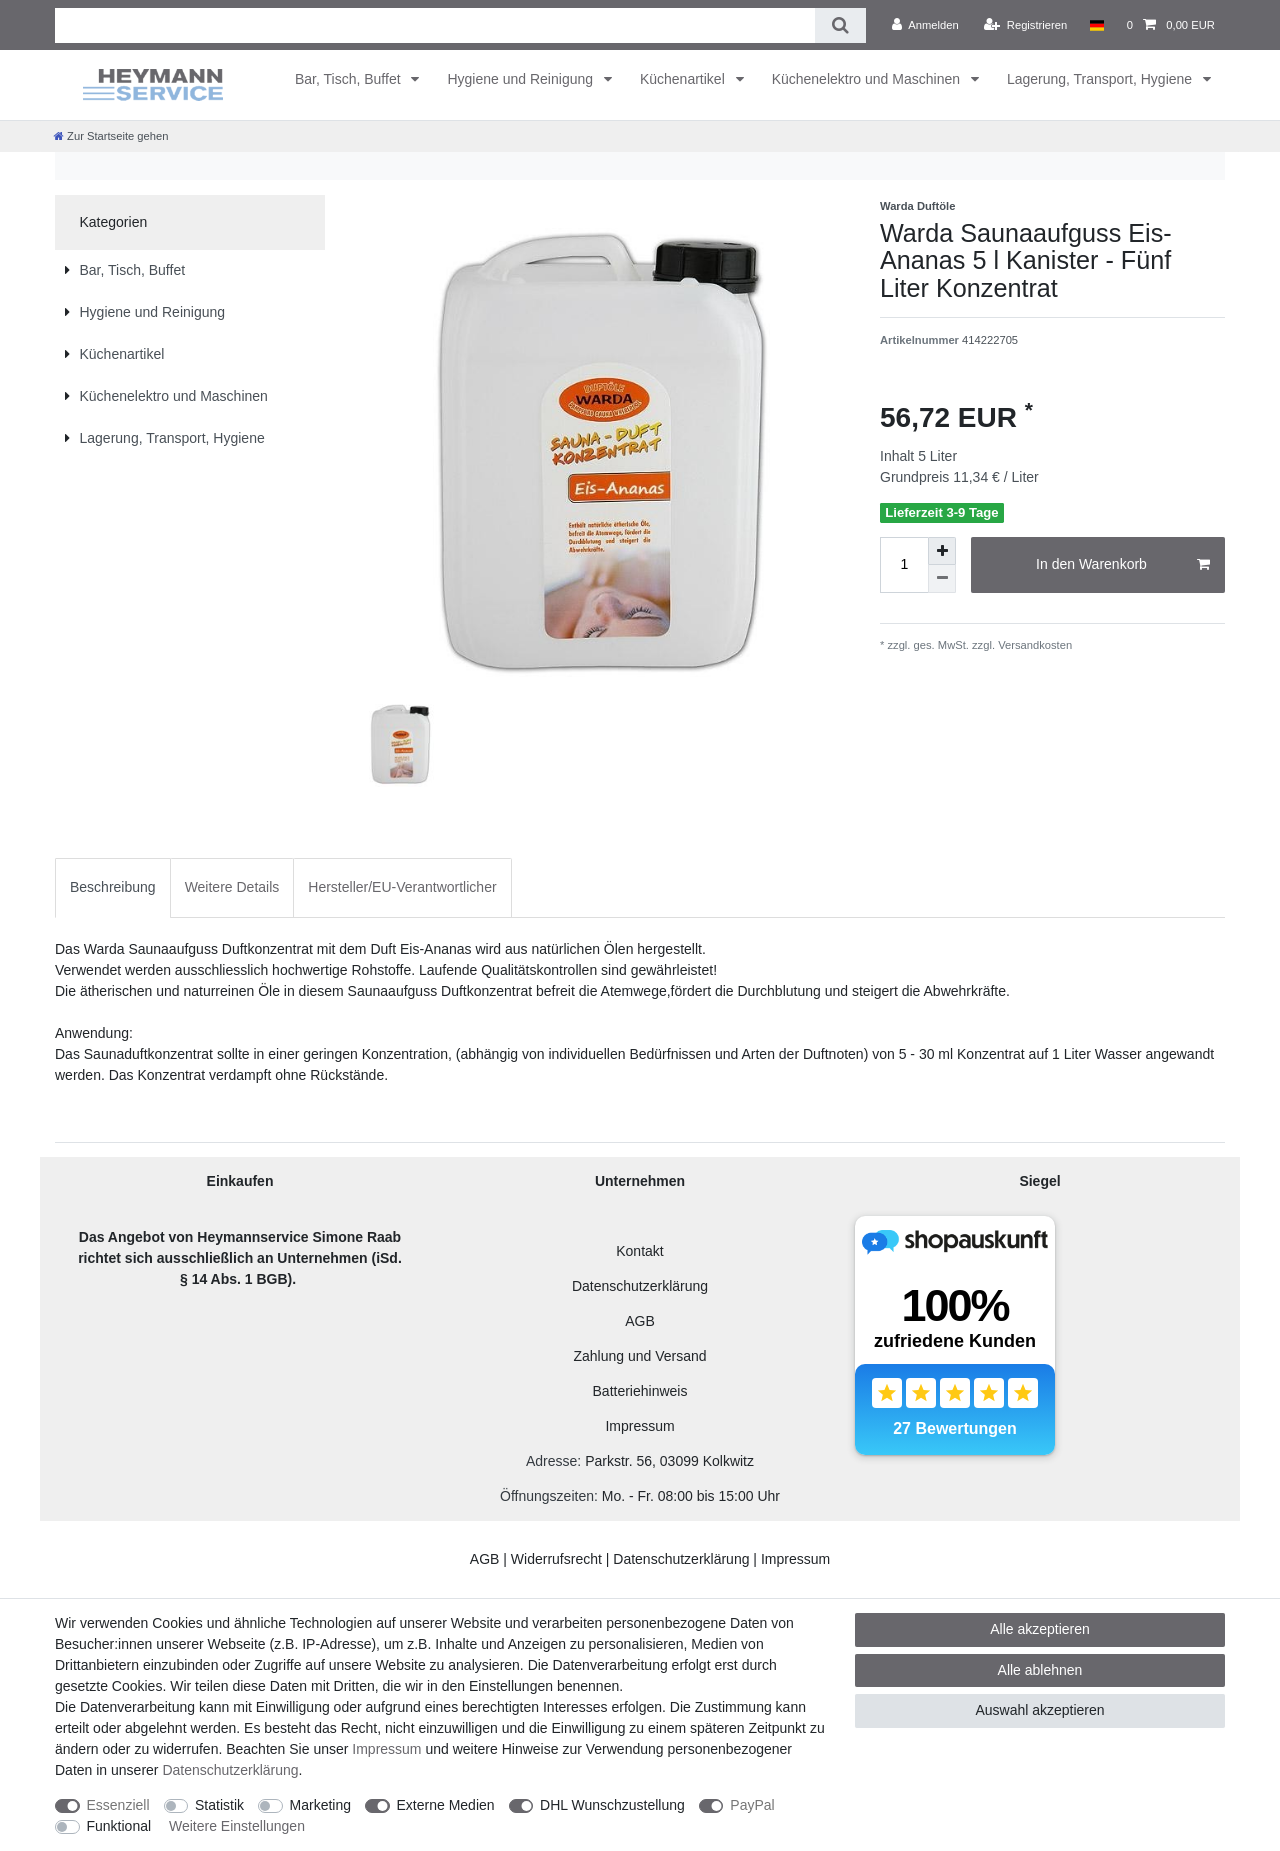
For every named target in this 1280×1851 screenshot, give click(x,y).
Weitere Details (232, 887)
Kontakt (639, 1251)
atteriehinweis (645, 1391)
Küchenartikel (684, 79)
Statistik (219, 1805)
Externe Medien (446, 1805)
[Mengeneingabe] (904, 565)
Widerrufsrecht (556, 1559)
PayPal (752, 1805)
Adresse (551, 1461)
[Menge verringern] (942, 579)
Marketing (320, 1805)
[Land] (1096, 25)
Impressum (639, 1426)
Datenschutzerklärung (640, 1286)
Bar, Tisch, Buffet (349, 79)
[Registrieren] (1025, 25)
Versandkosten (1033, 645)
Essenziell (118, 1805)
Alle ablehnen (1040, 1670)
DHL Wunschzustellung (612, 1805)
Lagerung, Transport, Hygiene (1101, 79)
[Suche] (840, 25)
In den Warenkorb (1123, 565)
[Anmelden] (925, 25)
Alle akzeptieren (1040, 1629)
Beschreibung (113, 887)
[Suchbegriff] (435, 25)
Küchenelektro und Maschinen (868, 79)
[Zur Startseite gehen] (111, 136)
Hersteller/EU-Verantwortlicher (402, 887)
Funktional (119, 1826)
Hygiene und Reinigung (521, 79)
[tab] (113, 887)
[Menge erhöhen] (942, 551)
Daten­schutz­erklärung (230, 1770)
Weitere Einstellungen (237, 1826)
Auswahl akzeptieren (1039, 1710)
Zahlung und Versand (639, 1356)
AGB (640, 1321)
